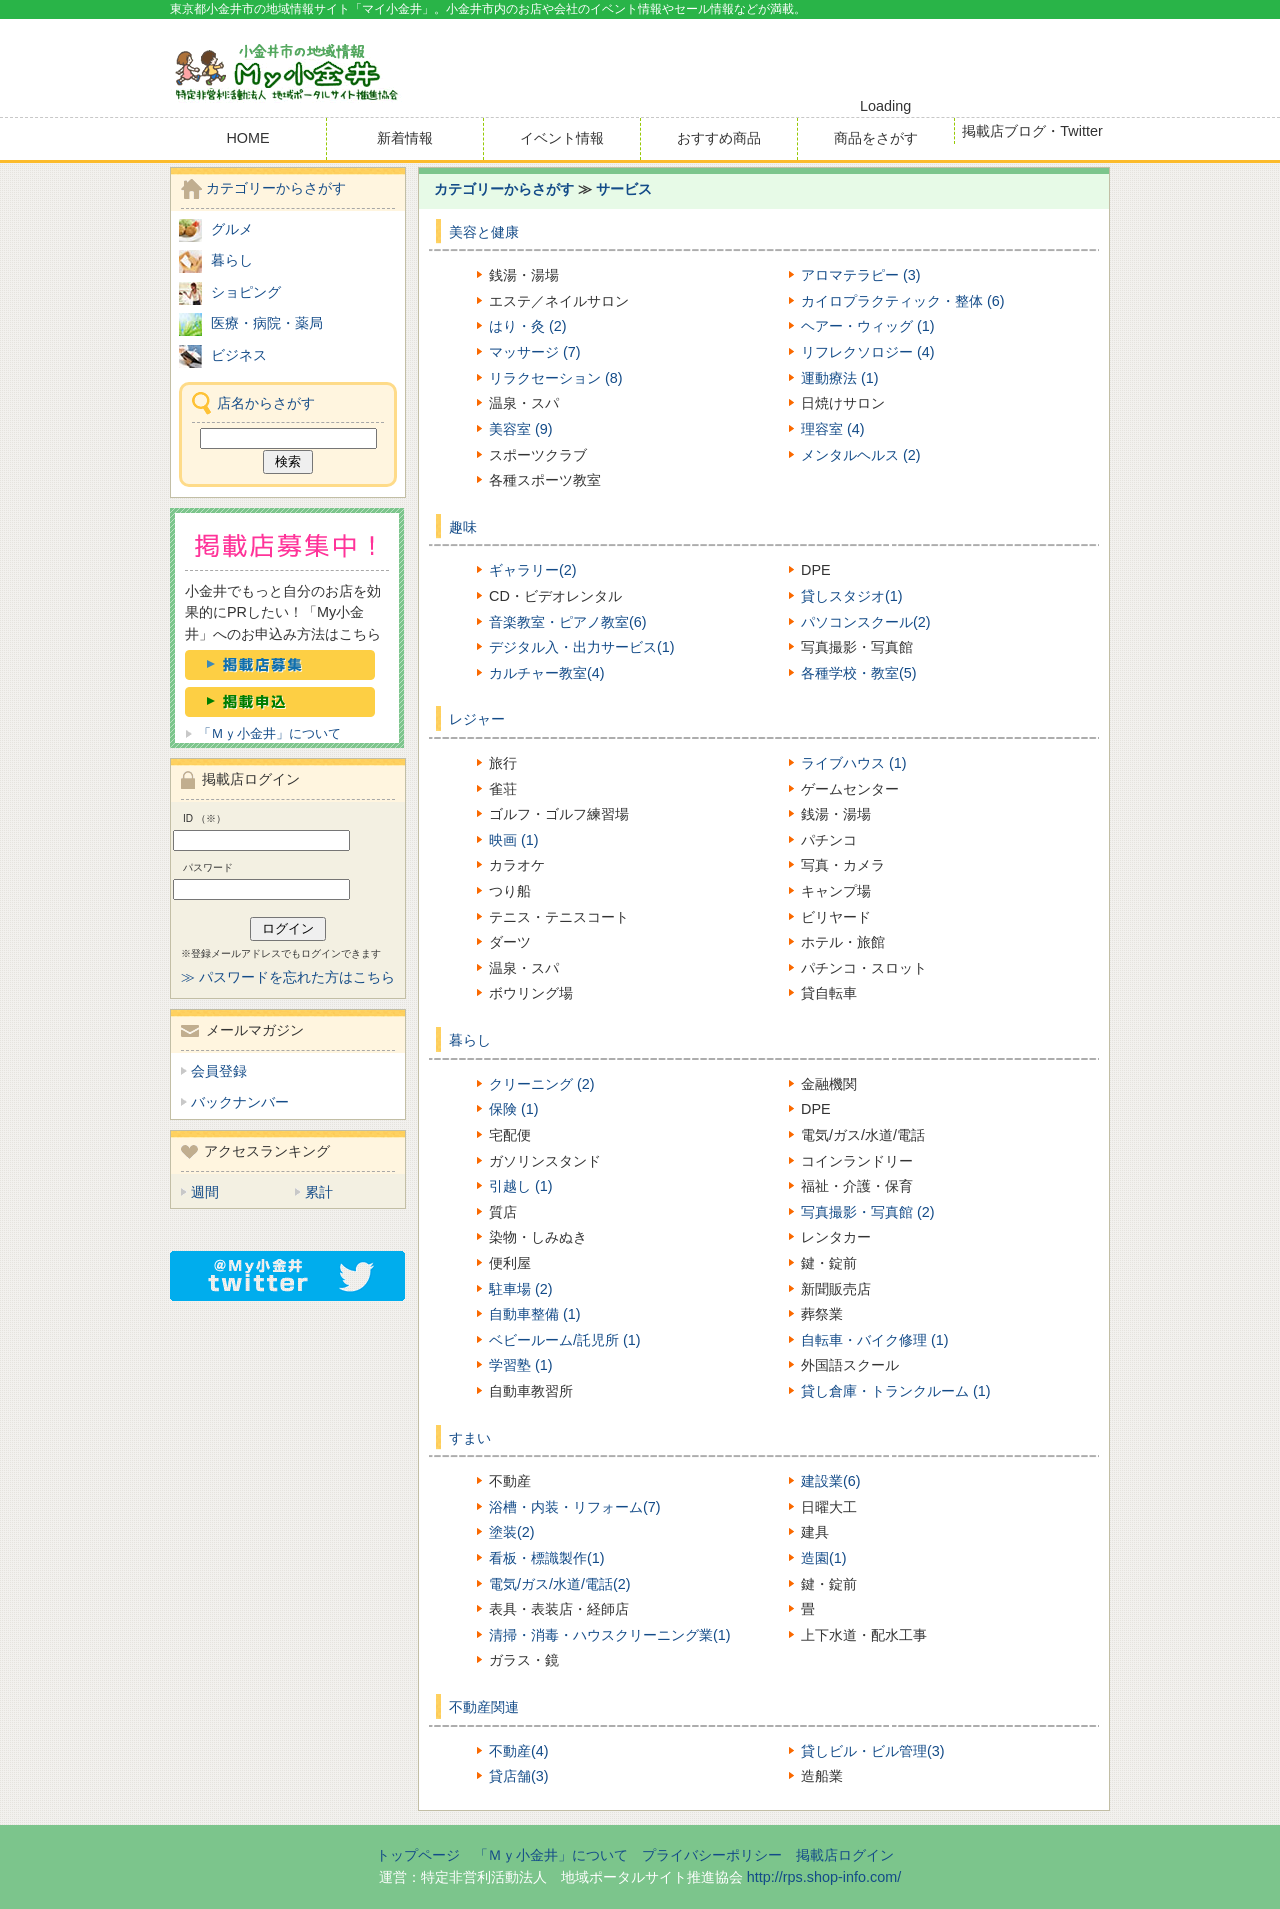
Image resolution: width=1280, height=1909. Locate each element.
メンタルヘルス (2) (861, 455)
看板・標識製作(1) (547, 1558)
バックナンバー (240, 1102)
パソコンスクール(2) (866, 622)
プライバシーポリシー (712, 1855)
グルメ (232, 229)
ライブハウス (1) (854, 763)
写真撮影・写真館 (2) (868, 1212)
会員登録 (219, 1071)
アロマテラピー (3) (861, 275)
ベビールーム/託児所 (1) (565, 1340)
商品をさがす (876, 138)
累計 (319, 1192)
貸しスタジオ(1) (852, 596)
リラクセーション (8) (556, 378)
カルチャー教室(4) (547, 673)
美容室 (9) (521, 429)
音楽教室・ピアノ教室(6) (568, 622)
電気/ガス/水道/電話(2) (560, 1584)
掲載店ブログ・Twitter (1032, 131)
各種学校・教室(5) (859, 673)
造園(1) (824, 1558)
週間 (205, 1192)
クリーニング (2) (542, 1084)
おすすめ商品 (719, 138)
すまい (470, 1438)
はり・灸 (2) (528, 326)
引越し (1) (521, 1186)
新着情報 (405, 138)
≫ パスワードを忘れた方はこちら (288, 977)
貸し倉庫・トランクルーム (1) (896, 1391)
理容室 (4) (833, 429)
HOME (247, 138)
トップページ (418, 1855)
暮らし (470, 1040)
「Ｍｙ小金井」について (269, 733)
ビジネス (239, 355)
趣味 (463, 527)
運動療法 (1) (840, 378)
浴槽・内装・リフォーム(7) (575, 1507)
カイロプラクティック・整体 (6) (903, 301)
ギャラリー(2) (533, 570)
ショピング (246, 292)
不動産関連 (484, 1707)
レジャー (477, 719)
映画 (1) (514, 840)
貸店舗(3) (519, 1776)
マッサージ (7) (535, 352)
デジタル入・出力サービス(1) (582, 647)
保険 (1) (514, 1109)
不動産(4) (519, 1751)
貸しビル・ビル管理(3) (873, 1751)
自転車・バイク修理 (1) (875, 1340)
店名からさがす (266, 403)
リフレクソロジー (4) (868, 352)
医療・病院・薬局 (267, 323)
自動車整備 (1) (535, 1314)
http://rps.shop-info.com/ (824, 1877)
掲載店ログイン (845, 1855)
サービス (624, 189)
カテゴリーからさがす (504, 189)
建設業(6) (831, 1481)
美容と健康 (484, 232)
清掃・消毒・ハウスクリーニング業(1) (610, 1635)
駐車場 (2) (521, 1289)
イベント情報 (562, 138)
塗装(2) (512, 1532)
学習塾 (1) (521, 1365)
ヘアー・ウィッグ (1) (868, 326)
